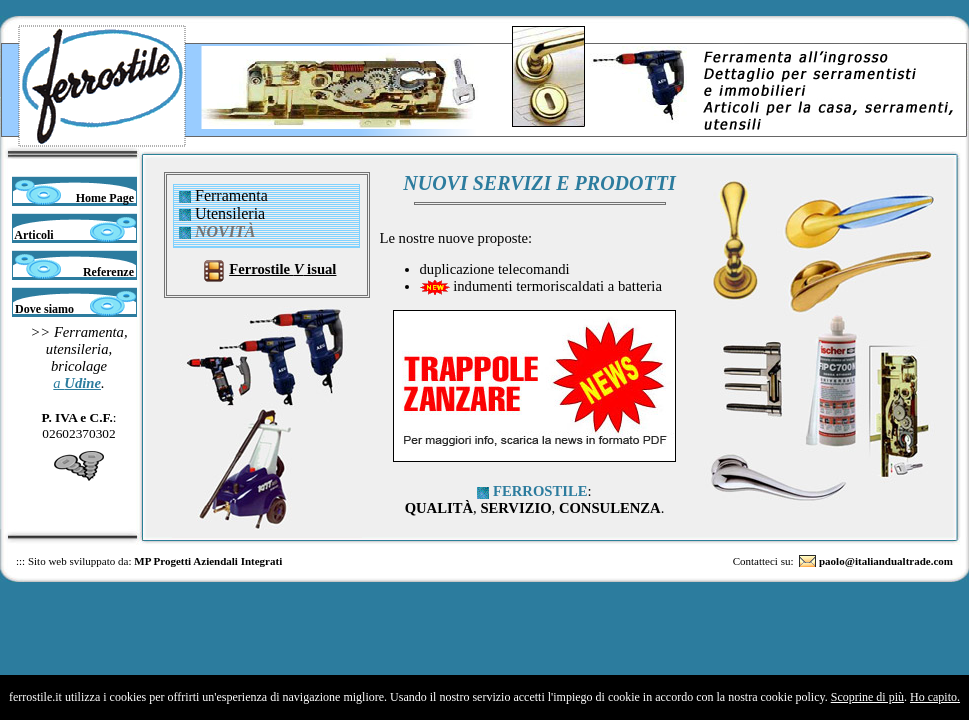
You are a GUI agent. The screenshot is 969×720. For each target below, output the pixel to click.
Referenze (110, 272)
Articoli (33, 235)
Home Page (106, 198)
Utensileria (230, 213)
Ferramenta (231, 195)
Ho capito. (935, 697)
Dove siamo (43, 309)
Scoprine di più (867, 697)
